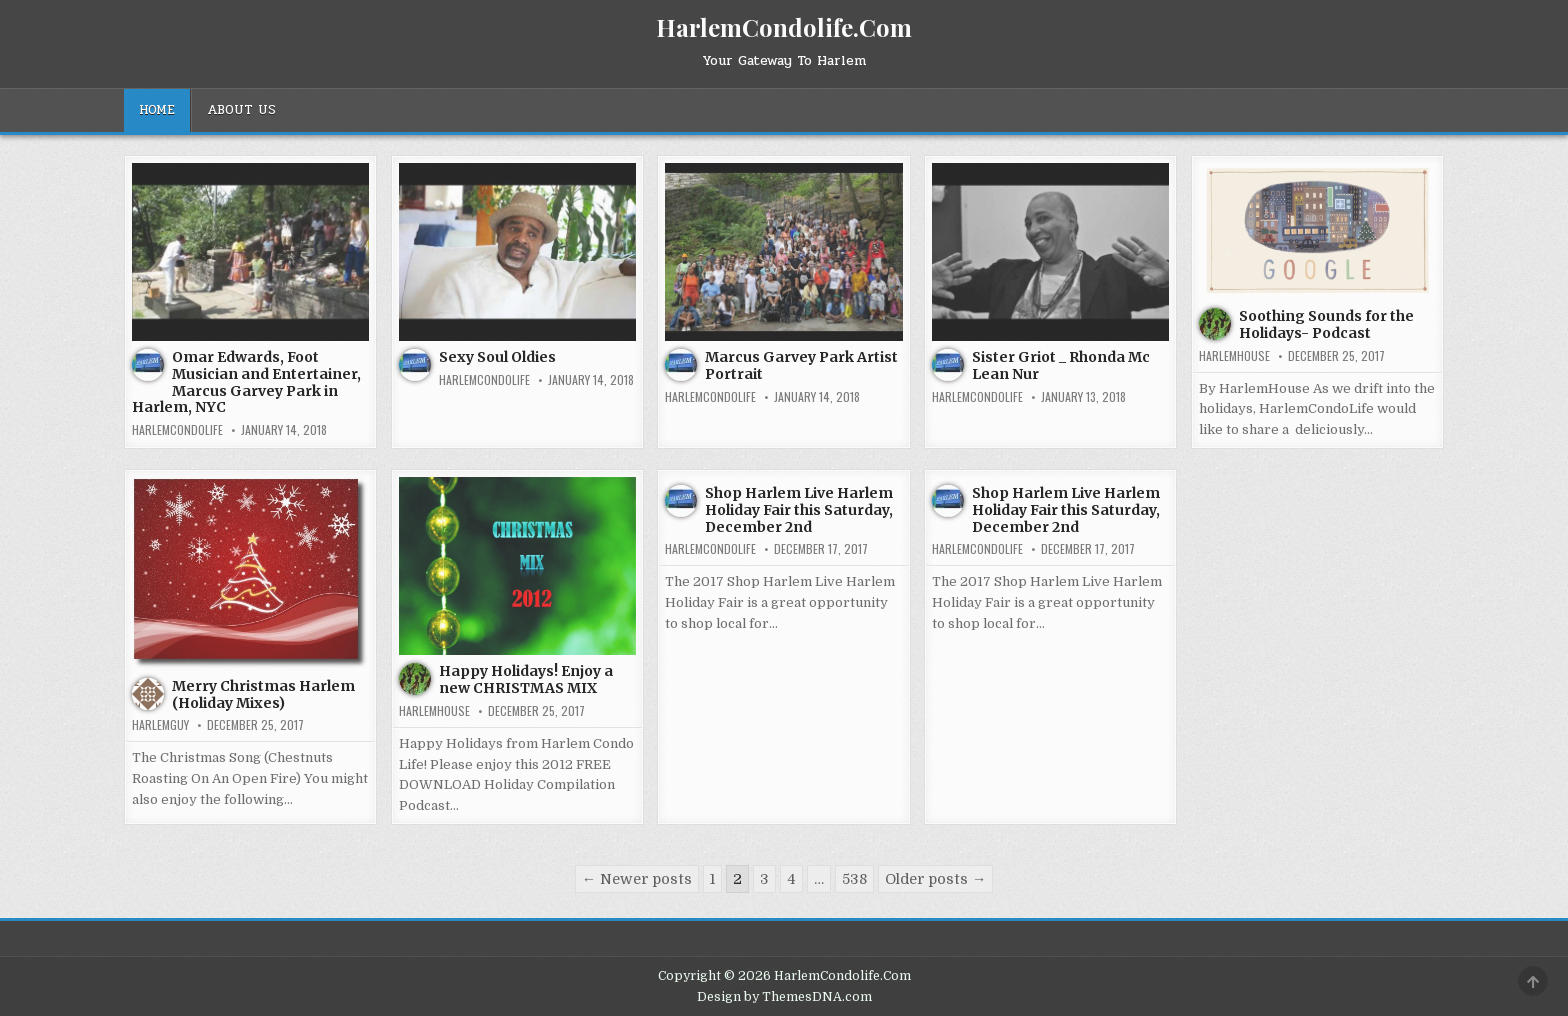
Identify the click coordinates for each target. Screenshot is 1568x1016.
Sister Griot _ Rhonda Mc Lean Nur (1061, 365)
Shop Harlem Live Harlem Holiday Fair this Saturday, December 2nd (799, 510)
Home (157, 110)
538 (854, 879)
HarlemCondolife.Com (784, 27)
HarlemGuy (160, 725)
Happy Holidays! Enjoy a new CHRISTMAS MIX (526, 679)
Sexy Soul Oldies (497, 357)
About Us (241, 110)
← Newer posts (637, 879)
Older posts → (935, 879)
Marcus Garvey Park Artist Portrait (801, 365)
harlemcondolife (177, 430)
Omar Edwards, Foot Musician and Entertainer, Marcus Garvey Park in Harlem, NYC (246, 382)
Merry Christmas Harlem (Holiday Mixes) (263, 694)
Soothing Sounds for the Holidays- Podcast (1326, 324)
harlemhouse (1234, 356)
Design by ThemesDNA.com (784, 997)
